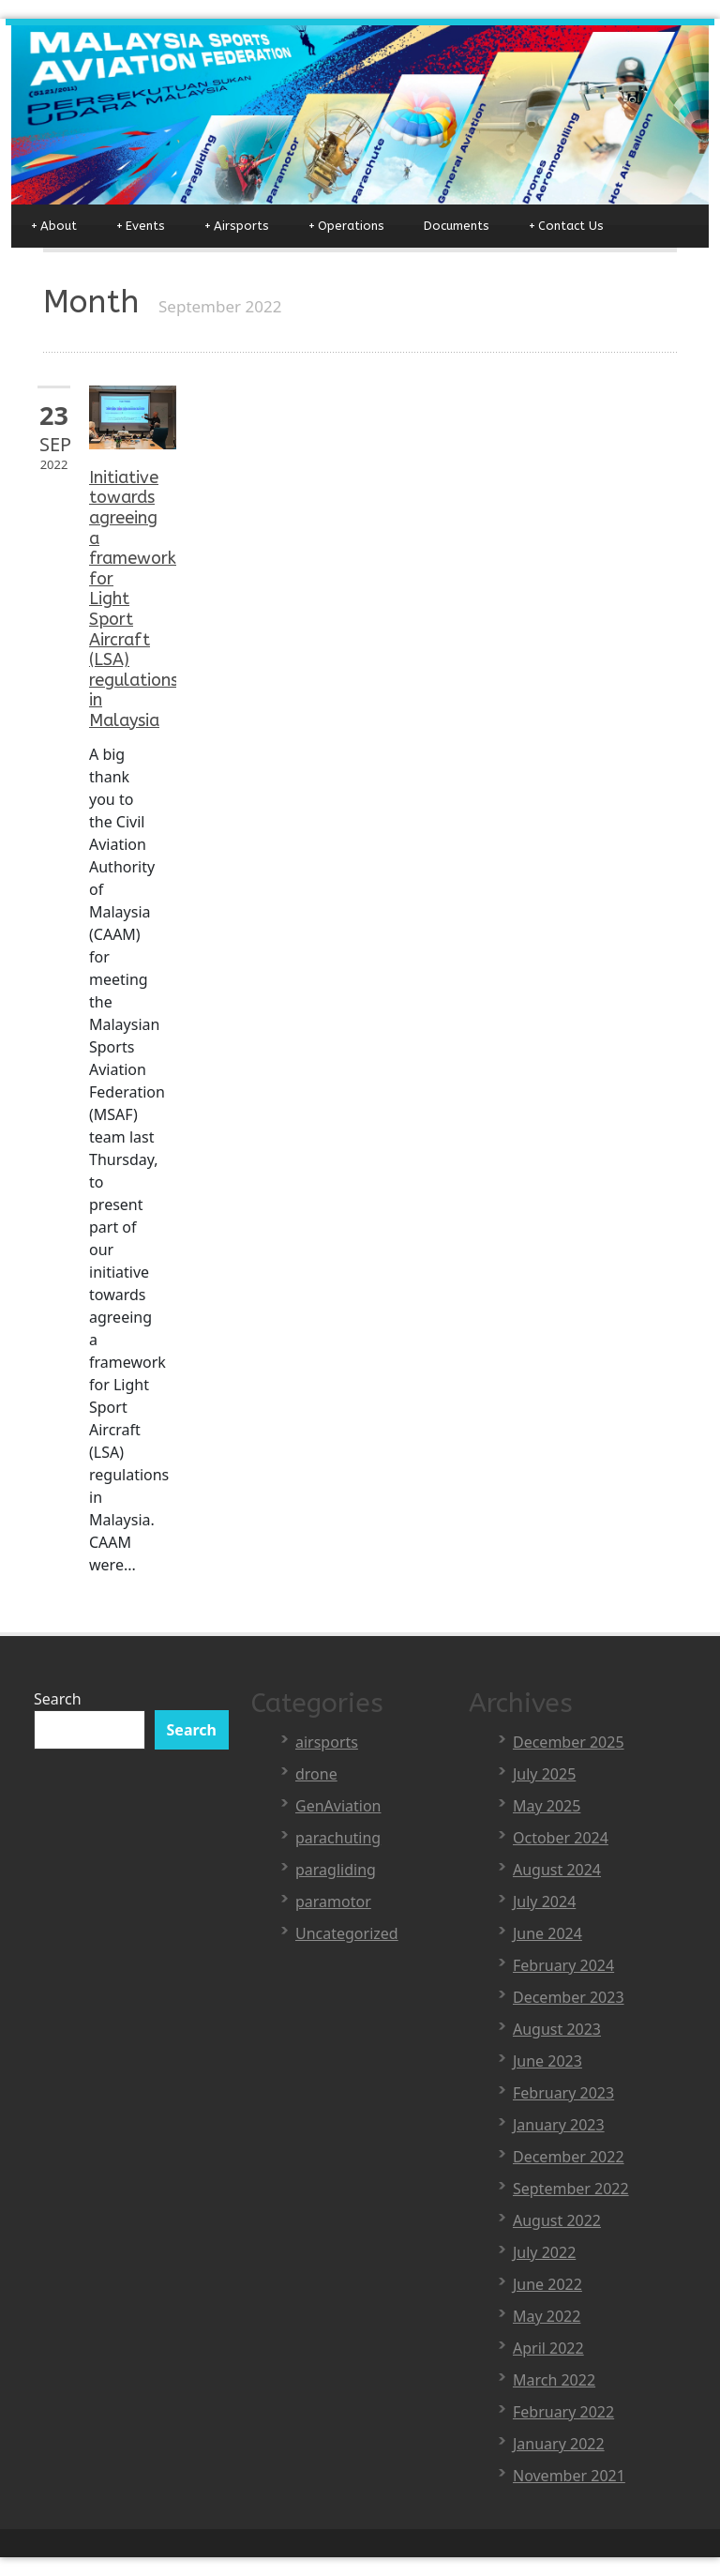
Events (140, 226)
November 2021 (569, 2475)
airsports (326, 1742)
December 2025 (568, 1742)
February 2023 (563, 2093)
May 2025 (546, 1806)
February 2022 (563, 2412)
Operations (346, 226)
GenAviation (338, 1806)
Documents (456, 226)
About (54, 226)
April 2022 (548, 2348)
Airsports (236, 226)
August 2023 (557, 2029)
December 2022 (568, 2156)
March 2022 (554, 2380)
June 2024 (547, 1933)
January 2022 (559, 2443)
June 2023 (547, 2061)
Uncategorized (346, 1933)
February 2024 (563, 1965)
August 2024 (557, 1869)
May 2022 (546, 2316)
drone (316, 1774)
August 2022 (557, 2220)
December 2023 (568, 1997)
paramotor (333, 1901)
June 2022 (547, 2284)
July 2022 (544, 2252)
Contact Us (566, 226)
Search (58, 1699)
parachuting (338, 1837)
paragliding (335, 1869)
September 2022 (571, 2188)
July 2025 (544, 1774)
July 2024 (544, 1901)
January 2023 (559, 2124)
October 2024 (560, 1837)
